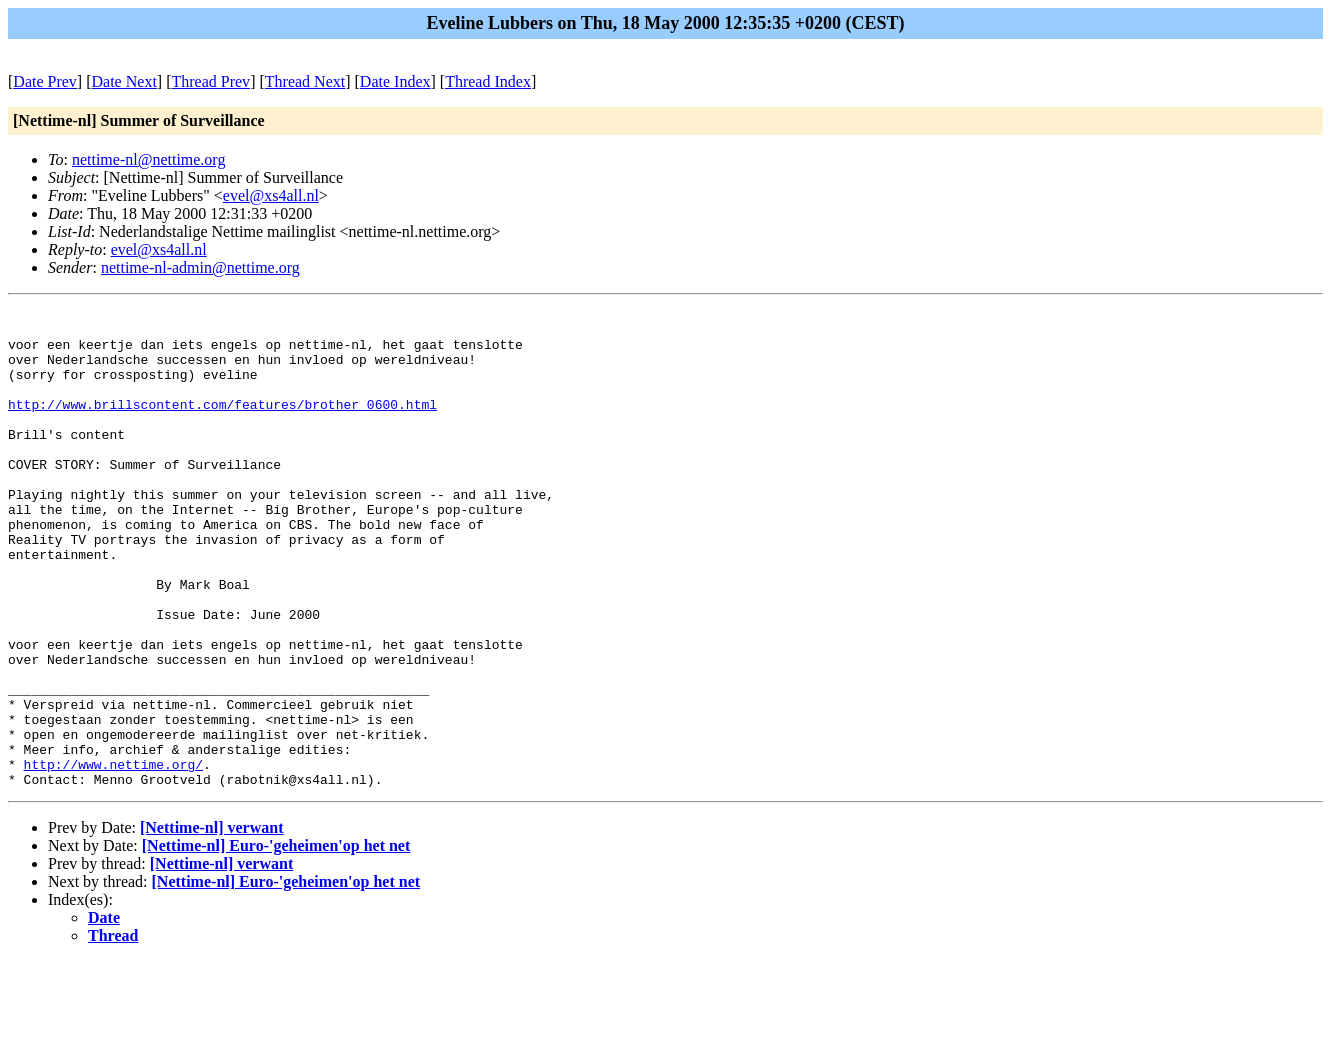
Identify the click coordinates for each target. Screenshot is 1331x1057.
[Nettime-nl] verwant (212, 923)
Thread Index (488, 81)
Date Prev (45, 81)
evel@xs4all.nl (271, 195)
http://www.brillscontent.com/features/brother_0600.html (222, 425)
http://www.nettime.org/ (113, 857)
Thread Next (305, 81)
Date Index (395, 81)
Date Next (124, 81)
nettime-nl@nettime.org (149, 159)
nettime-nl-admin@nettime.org (200, 267)
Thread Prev (210, 81)
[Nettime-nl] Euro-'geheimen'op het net (276, 941)
